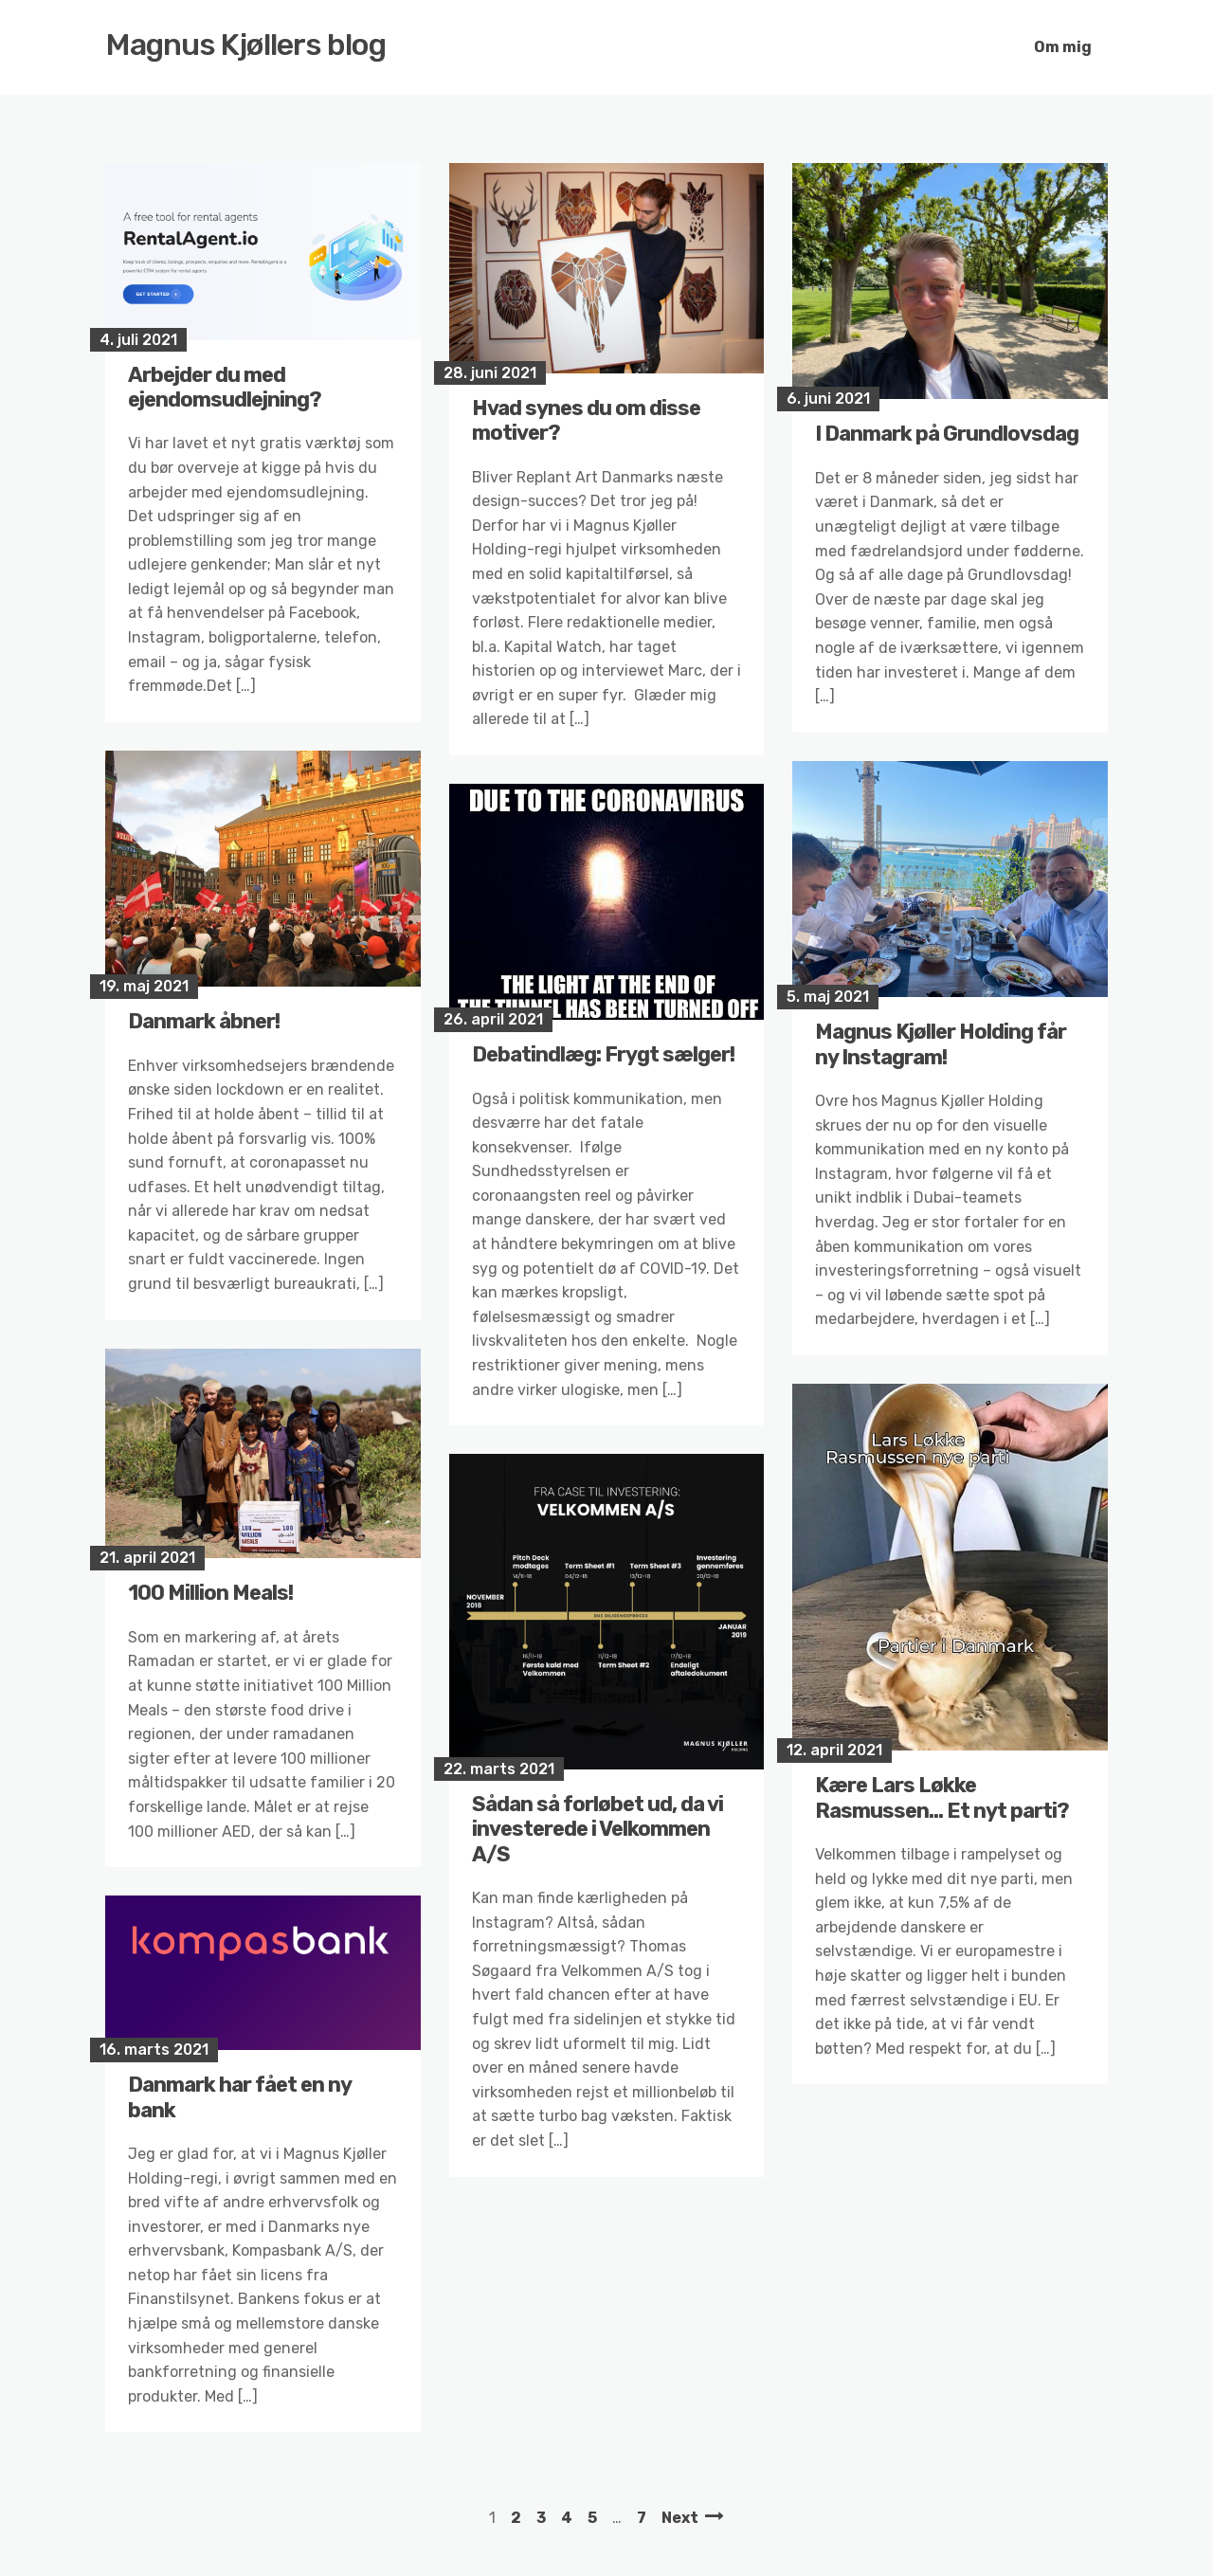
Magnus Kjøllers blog (246, 44)
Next (679, 2518)
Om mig (1063, 47)
